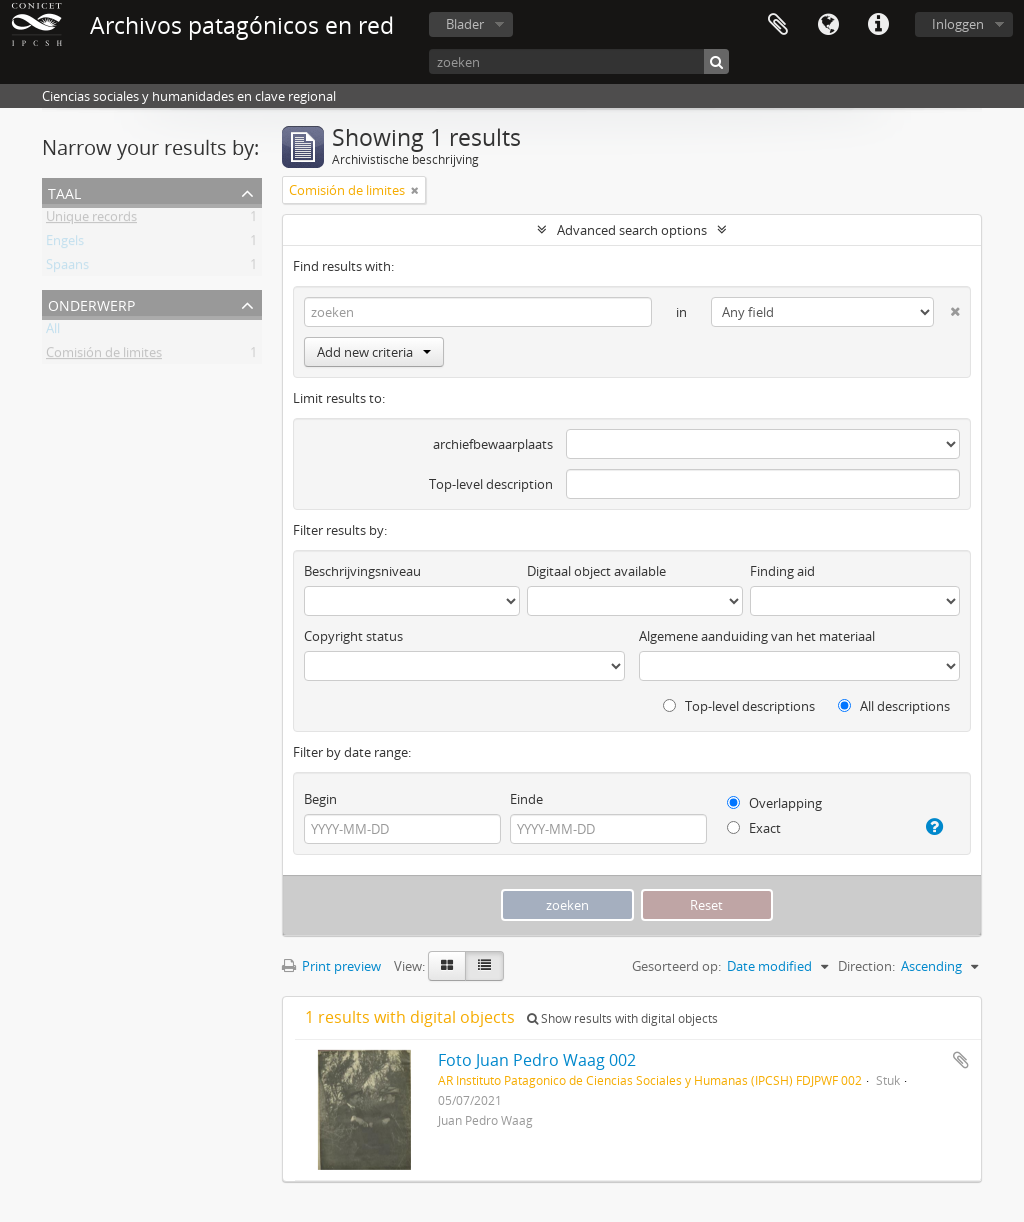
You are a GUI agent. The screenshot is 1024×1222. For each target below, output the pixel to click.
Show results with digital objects (622, 1018)
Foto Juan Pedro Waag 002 (537, 1060)
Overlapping (774, 803)
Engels (65, 244)
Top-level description (491, 484)
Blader (465, 24)
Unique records (91, 220)
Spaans (67, 268)
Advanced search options (632, 230)
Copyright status (353, 636)
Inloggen (958, 24)
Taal (828, 25)
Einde (526, 799)
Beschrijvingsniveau (362, 571)
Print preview (331, 966)
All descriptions (894, 706)
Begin (320, 799)
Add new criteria (374, 352)
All (53, 332)
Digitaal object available (596, 571)
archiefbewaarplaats (493, 444)
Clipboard (778, 25)
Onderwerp (91, 303)
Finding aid (782, 571)
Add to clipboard (961, 1060)
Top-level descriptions (739, 706)
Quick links (878, 25)
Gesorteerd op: (676, 966)
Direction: (866, 966)
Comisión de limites (104, 356)
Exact (754, 828)
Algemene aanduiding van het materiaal (757, 636)
